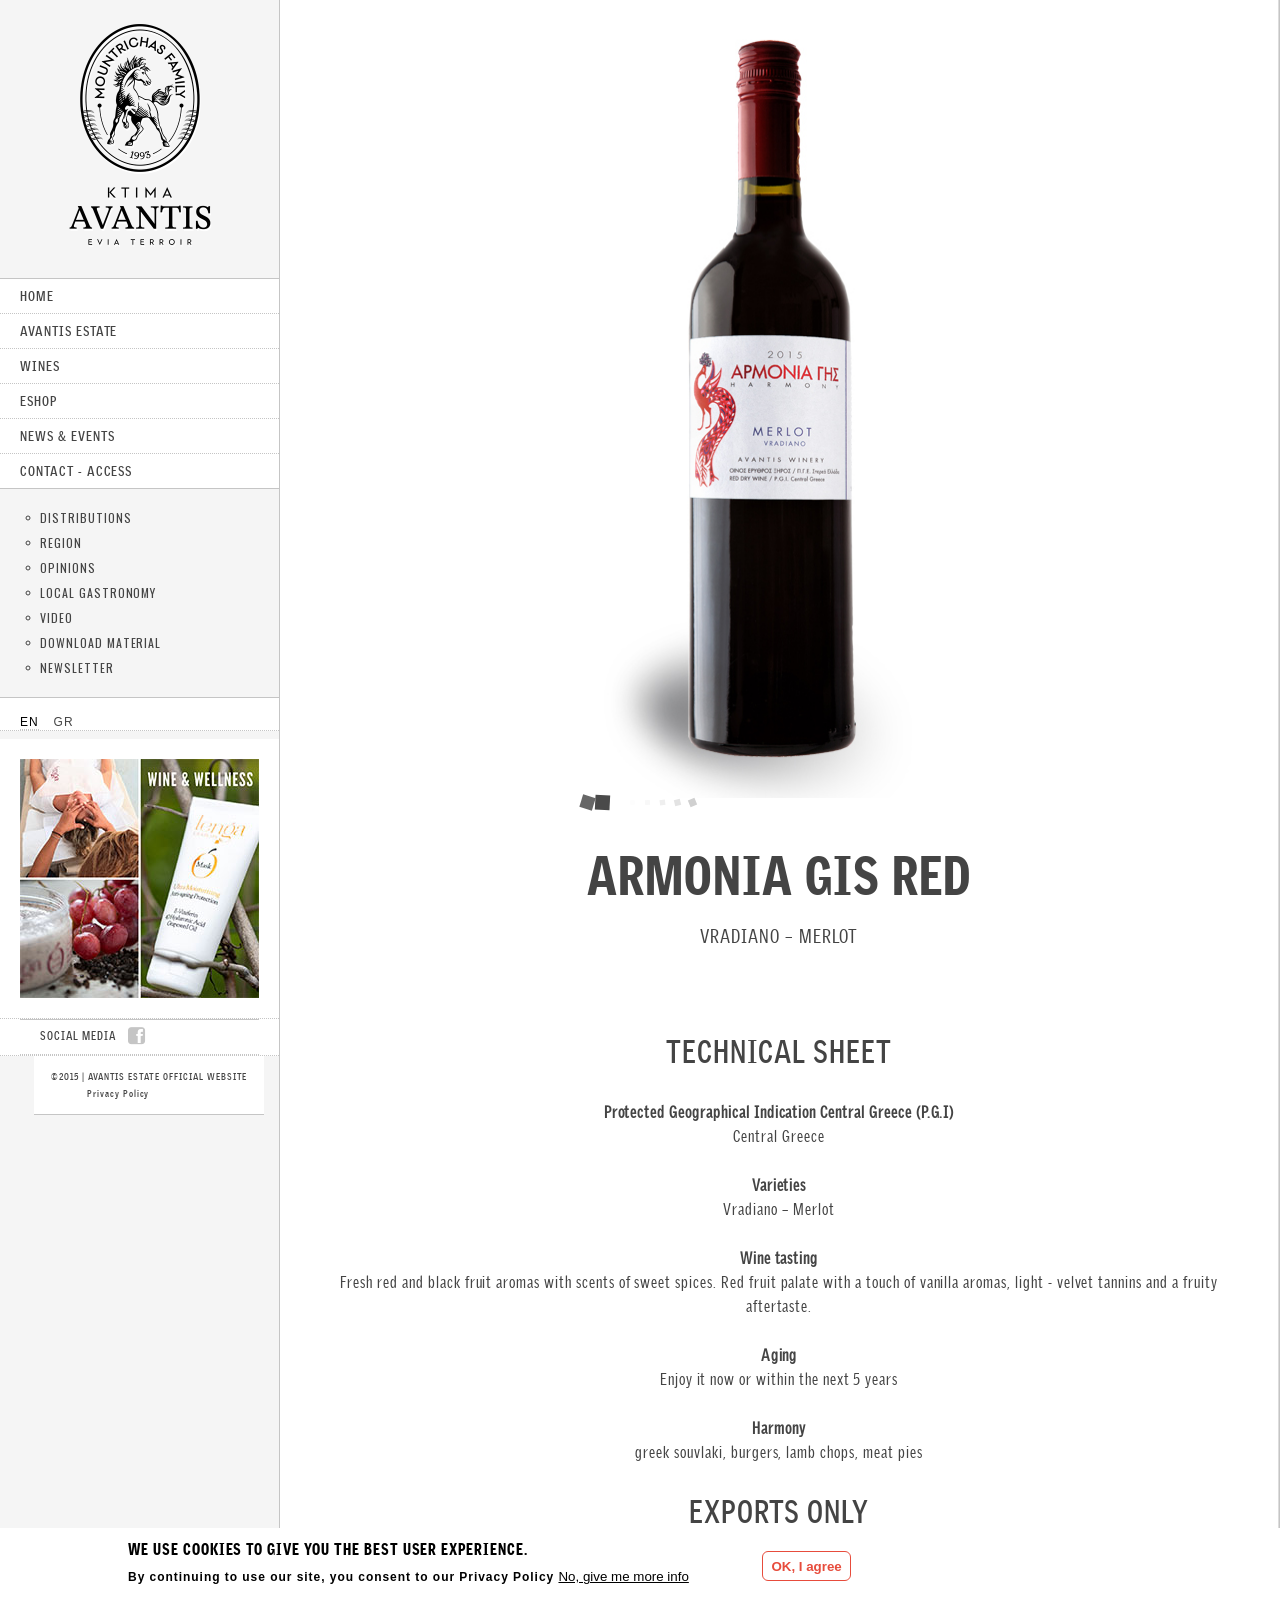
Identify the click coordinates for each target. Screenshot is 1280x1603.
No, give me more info (623, 1576)
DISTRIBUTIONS (85, 517)
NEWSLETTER (77, 667)
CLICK (139, 878)
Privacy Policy (118, 1093)
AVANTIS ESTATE (68, 331)
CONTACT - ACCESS (76, 471)
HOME (37, 296)
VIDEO (56, 617)
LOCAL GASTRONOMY (98, 592)
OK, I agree (806, 1566)
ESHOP (38, 401)
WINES (40, 366)
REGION (61, 542)
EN (29, 722)
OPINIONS (68, 567)
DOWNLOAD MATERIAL (100, 642)
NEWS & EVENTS (67, 436)
